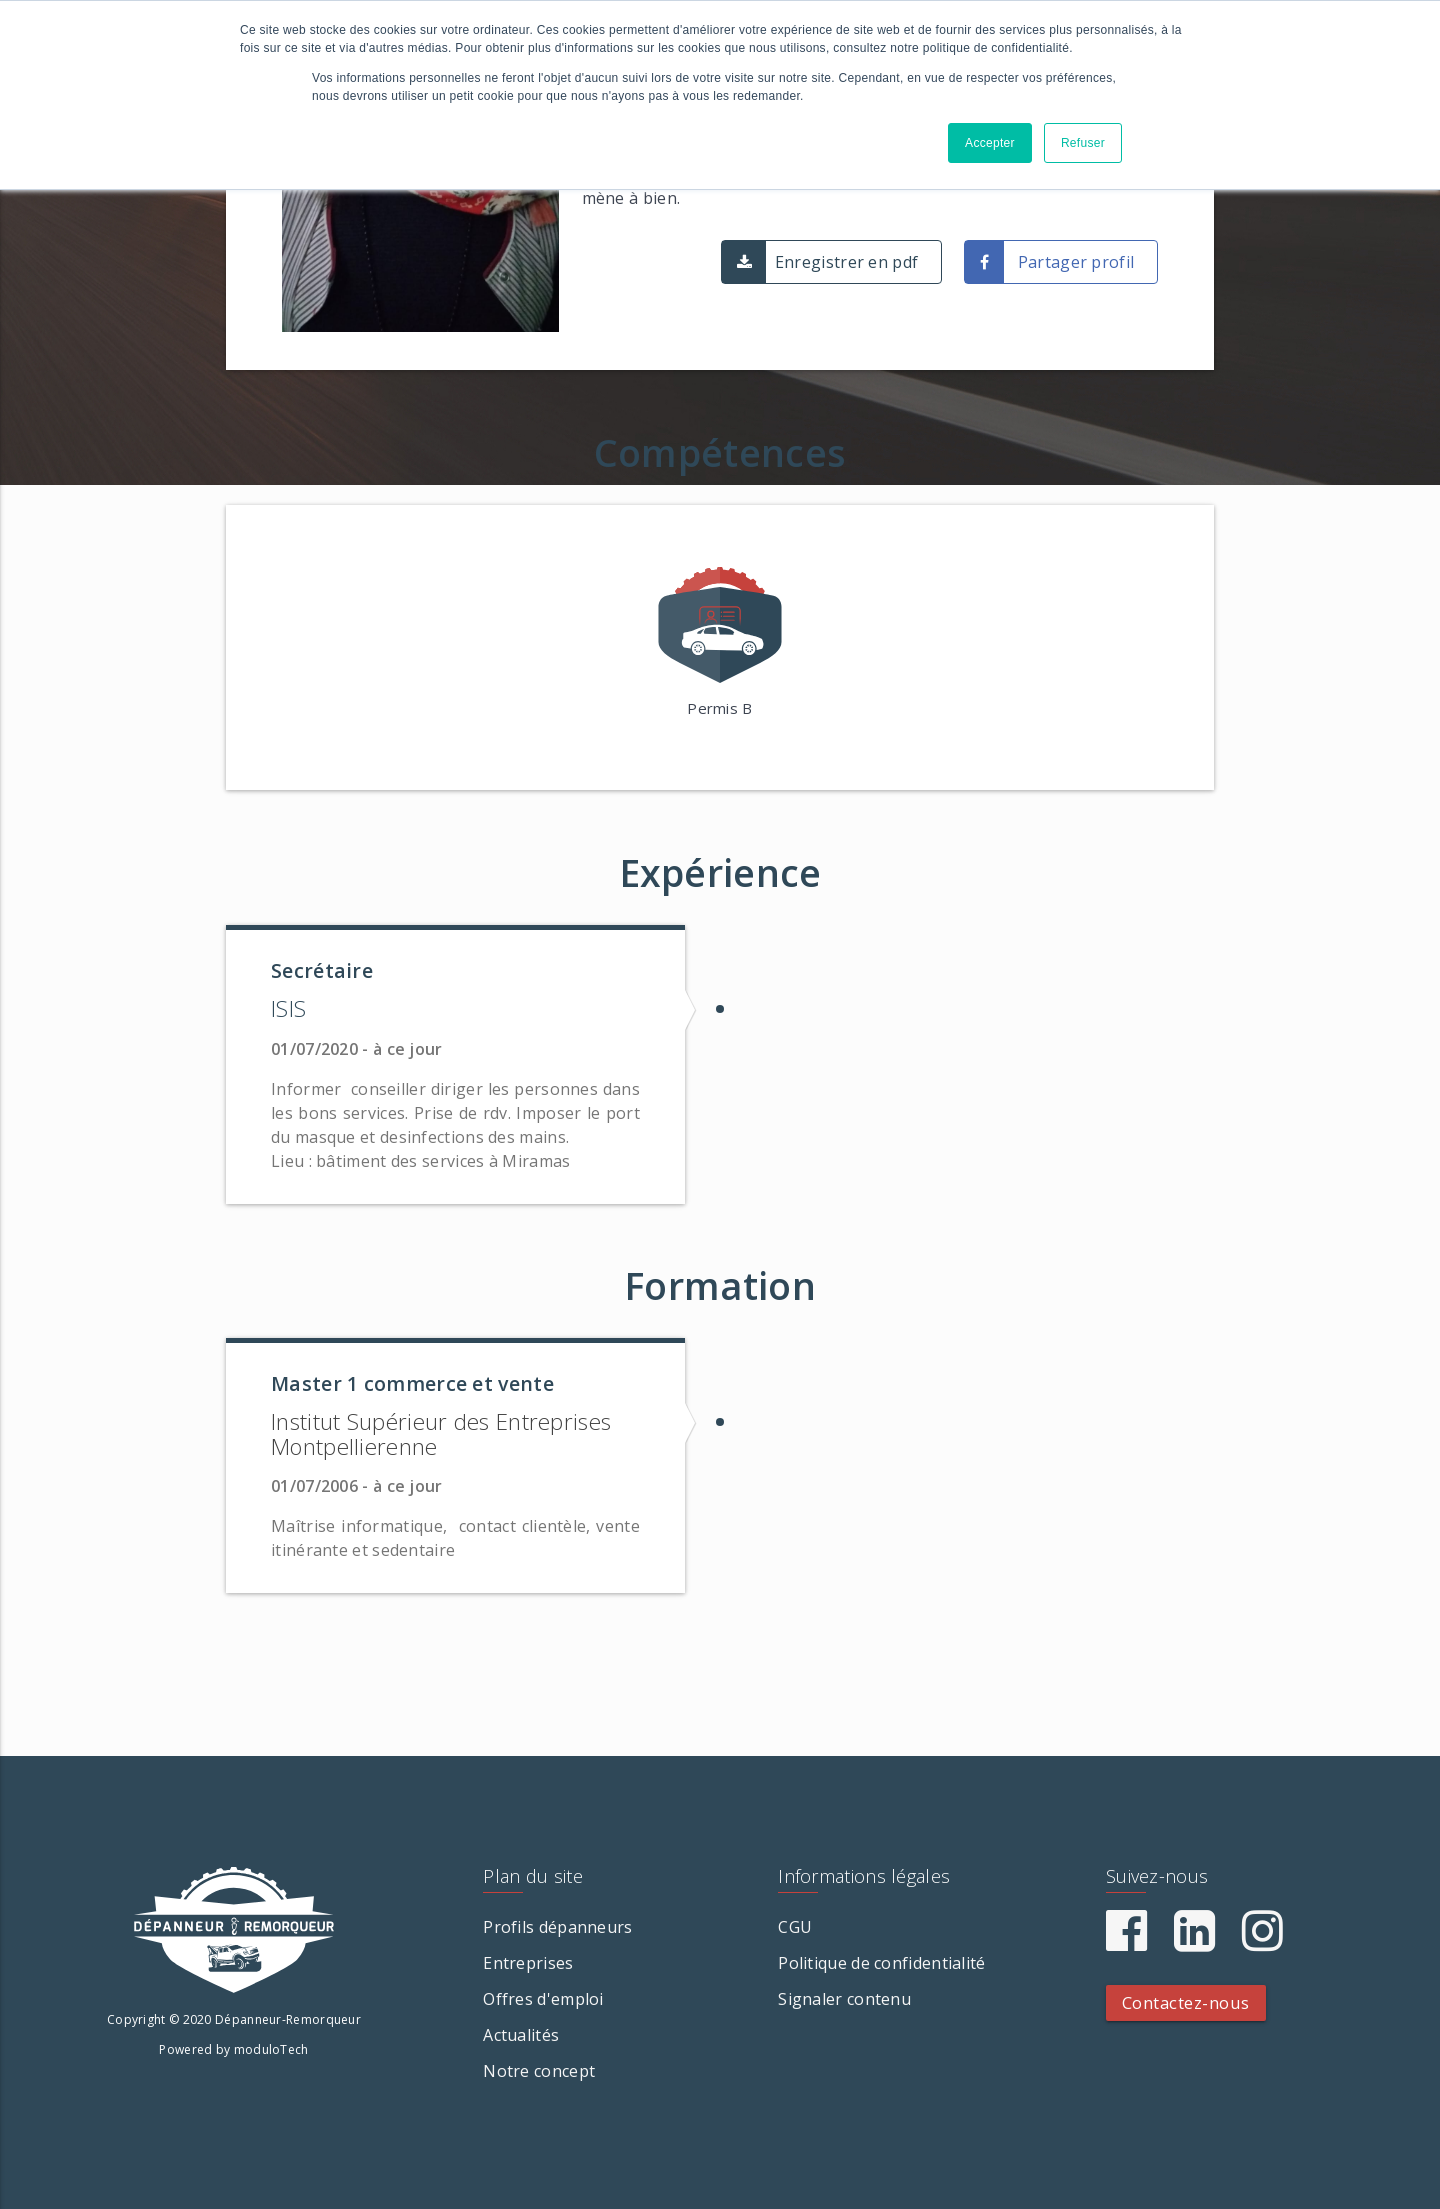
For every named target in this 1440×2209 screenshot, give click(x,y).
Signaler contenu (844, 1999)
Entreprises (528, 1963)
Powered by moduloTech (233, 2049)
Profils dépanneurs (557, 1927)
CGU (795, 1927)
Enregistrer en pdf (846, 262)
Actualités (521, 2035)
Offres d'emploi (543, 1999)
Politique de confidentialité (881, 1963)
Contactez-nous (1186, 2002)
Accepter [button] (990, 143)
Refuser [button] (1083, 143)
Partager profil (1076, 262)
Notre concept (539, 2071)
